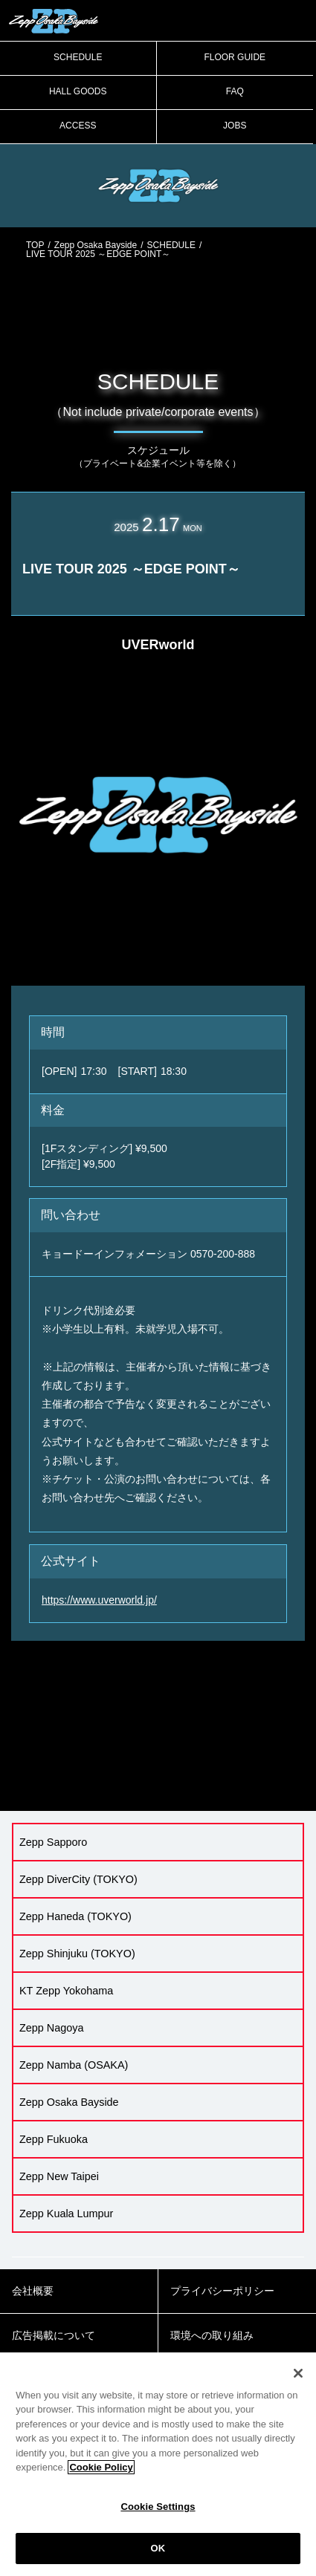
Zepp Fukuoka (53, 2139)
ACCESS (77, 125)
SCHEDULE (78, 57)
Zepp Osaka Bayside (95, 245)
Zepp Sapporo (53, 1842)
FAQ (235, 91)
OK (158, 2548)
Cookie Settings (157, 2506)
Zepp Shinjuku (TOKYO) (77, 1953)
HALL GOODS (78, 91)
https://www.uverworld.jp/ (99, 1600)
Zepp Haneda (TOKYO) (75, 1916)
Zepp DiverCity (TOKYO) (78, 1879)
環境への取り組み (212, 2335)
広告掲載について (53, 2335)
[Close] (298, 2373)
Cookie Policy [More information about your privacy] (100, 2467)
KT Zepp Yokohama (66, 1991)
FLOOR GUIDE (234, 57)
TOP (35, 245)
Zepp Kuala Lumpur (66, 2213)
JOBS (234, 125)
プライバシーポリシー (222, 2291)
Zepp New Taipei (59, 2176)
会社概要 (33, 2291)
